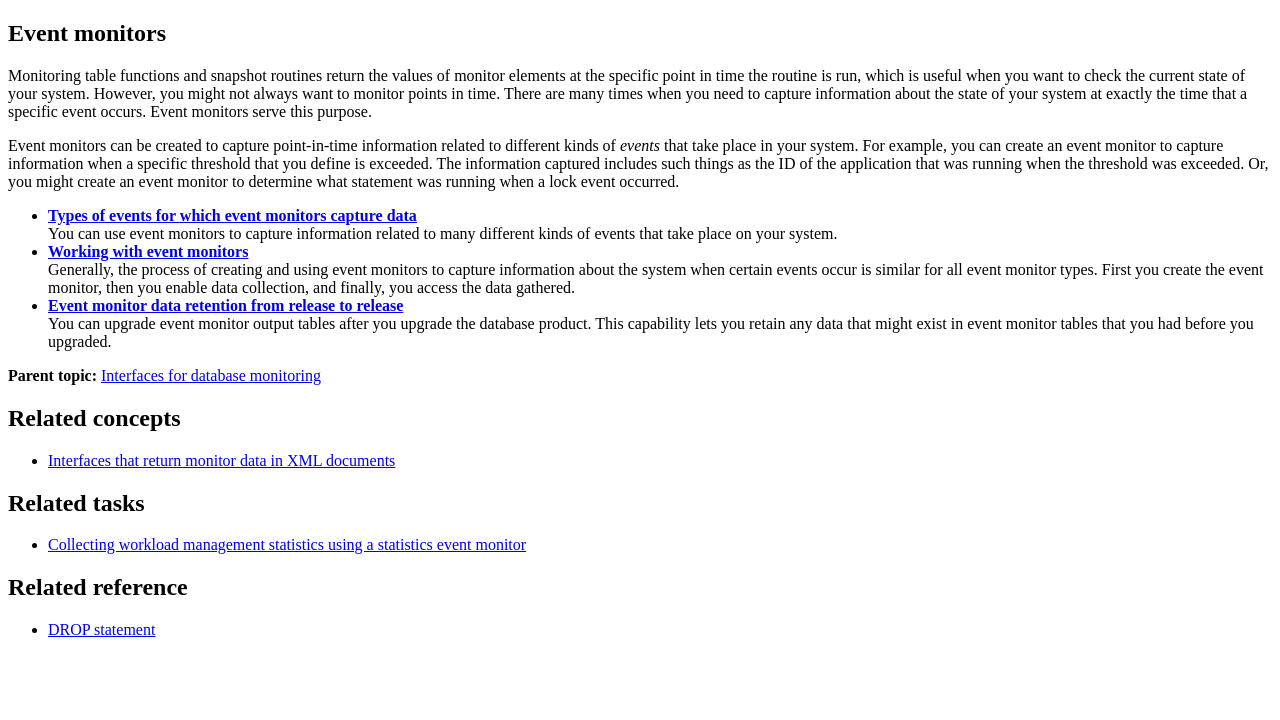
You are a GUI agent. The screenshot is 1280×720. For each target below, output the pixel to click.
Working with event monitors (148, 251)
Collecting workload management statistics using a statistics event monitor (287, 544)
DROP (101, 629)
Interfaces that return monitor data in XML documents (221, 460)
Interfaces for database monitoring (211, 375)
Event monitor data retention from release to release (225, 305)
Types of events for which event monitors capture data (232, 215)
